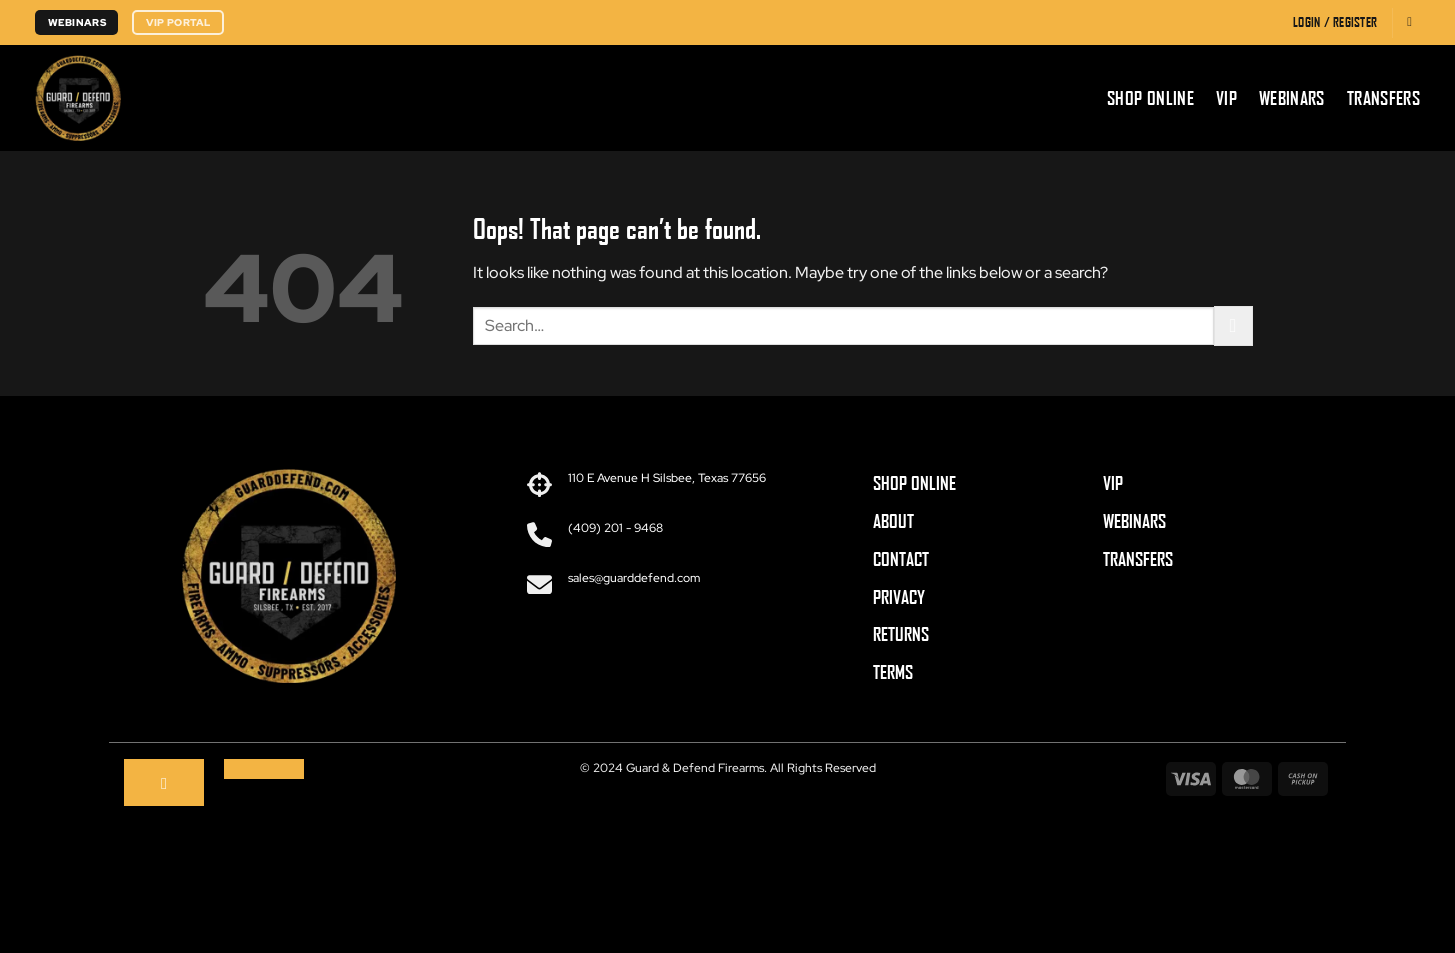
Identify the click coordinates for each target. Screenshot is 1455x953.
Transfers (1383, 98)
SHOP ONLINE (914, 483)
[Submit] (1233, 325)
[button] (1335, 22)
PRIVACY (899, 597)
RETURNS (901, 634)
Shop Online (1150, 98)
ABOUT (893, 521)
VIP (1226, 98)
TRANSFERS (1138, 559)
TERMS (893, 672)
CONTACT (901, 559)
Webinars (1292, 98)
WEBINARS (1134, 521)
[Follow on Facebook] (164, 783)
